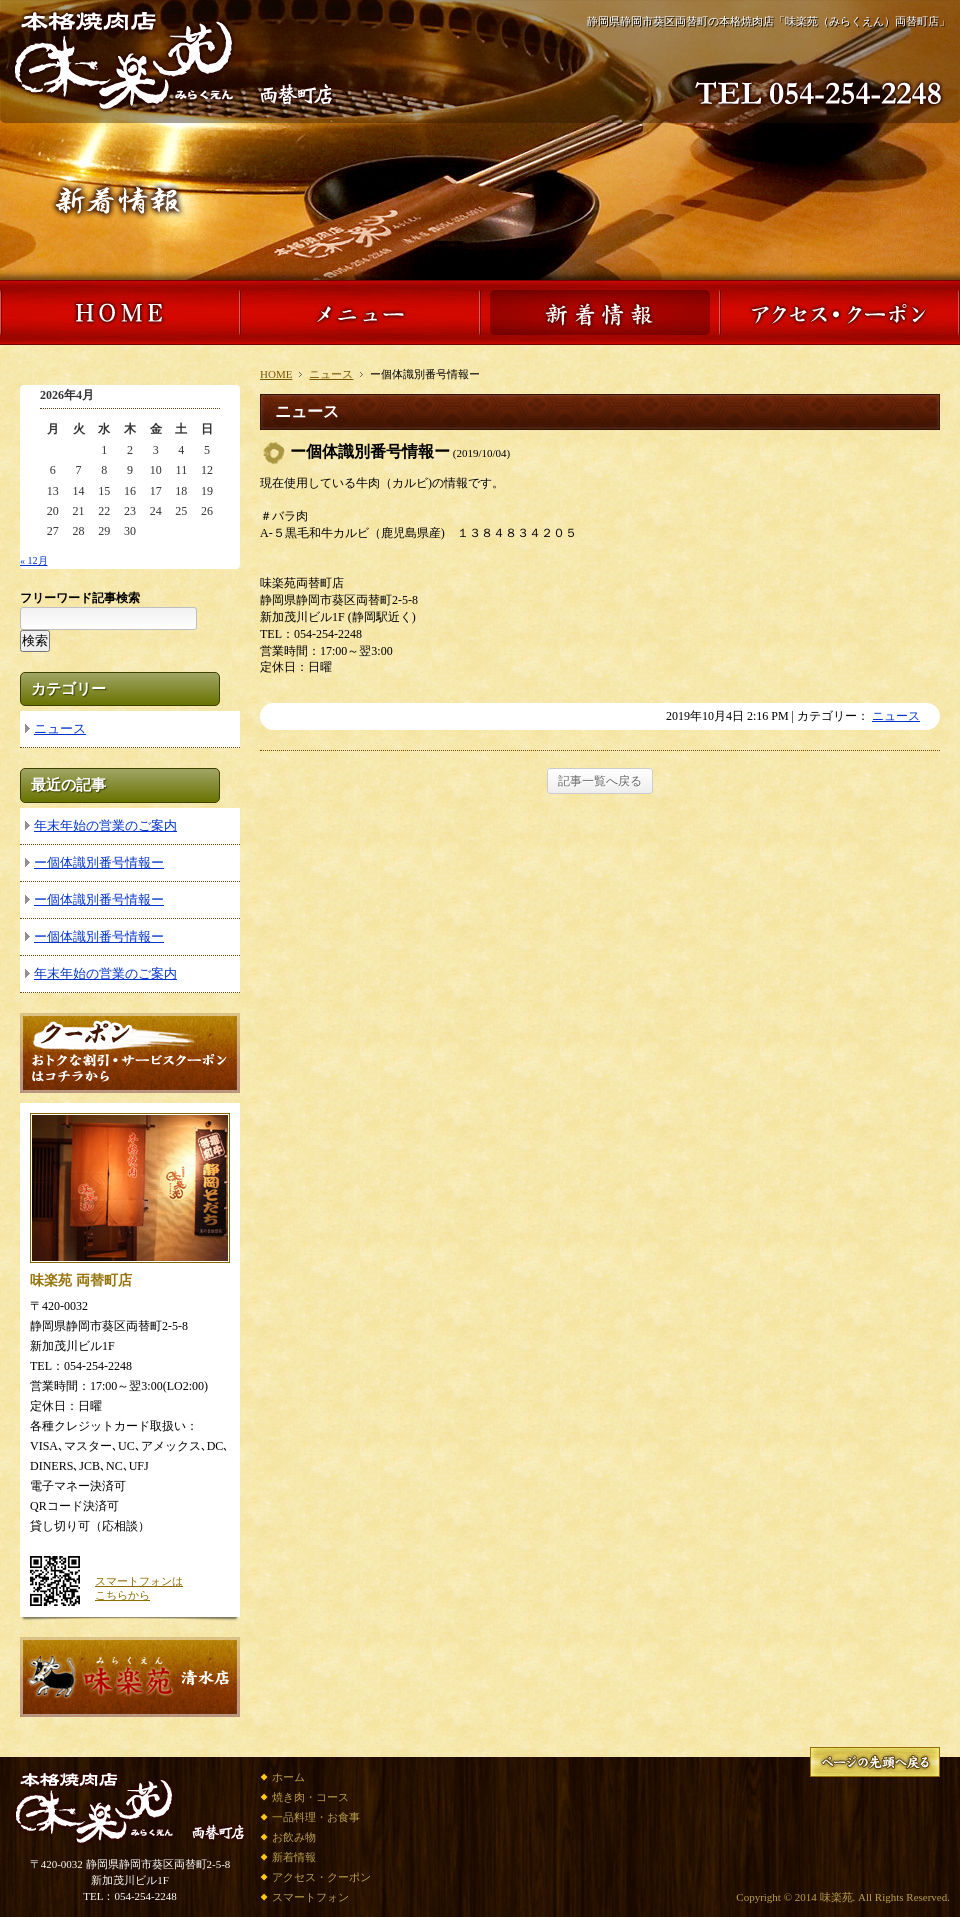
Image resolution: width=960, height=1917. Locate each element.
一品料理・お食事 (316, 1817)
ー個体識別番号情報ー (99, 862)
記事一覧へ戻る (600, 781)
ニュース (331, 374)
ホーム (288, 1777)
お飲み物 (294, 1837)
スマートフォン (310, 1897)
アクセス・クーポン (321, 1877)
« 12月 (34, 560)
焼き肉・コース (310, 1797)
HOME (276, 374)
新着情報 (294, 1857)
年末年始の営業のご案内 (105, 825)
